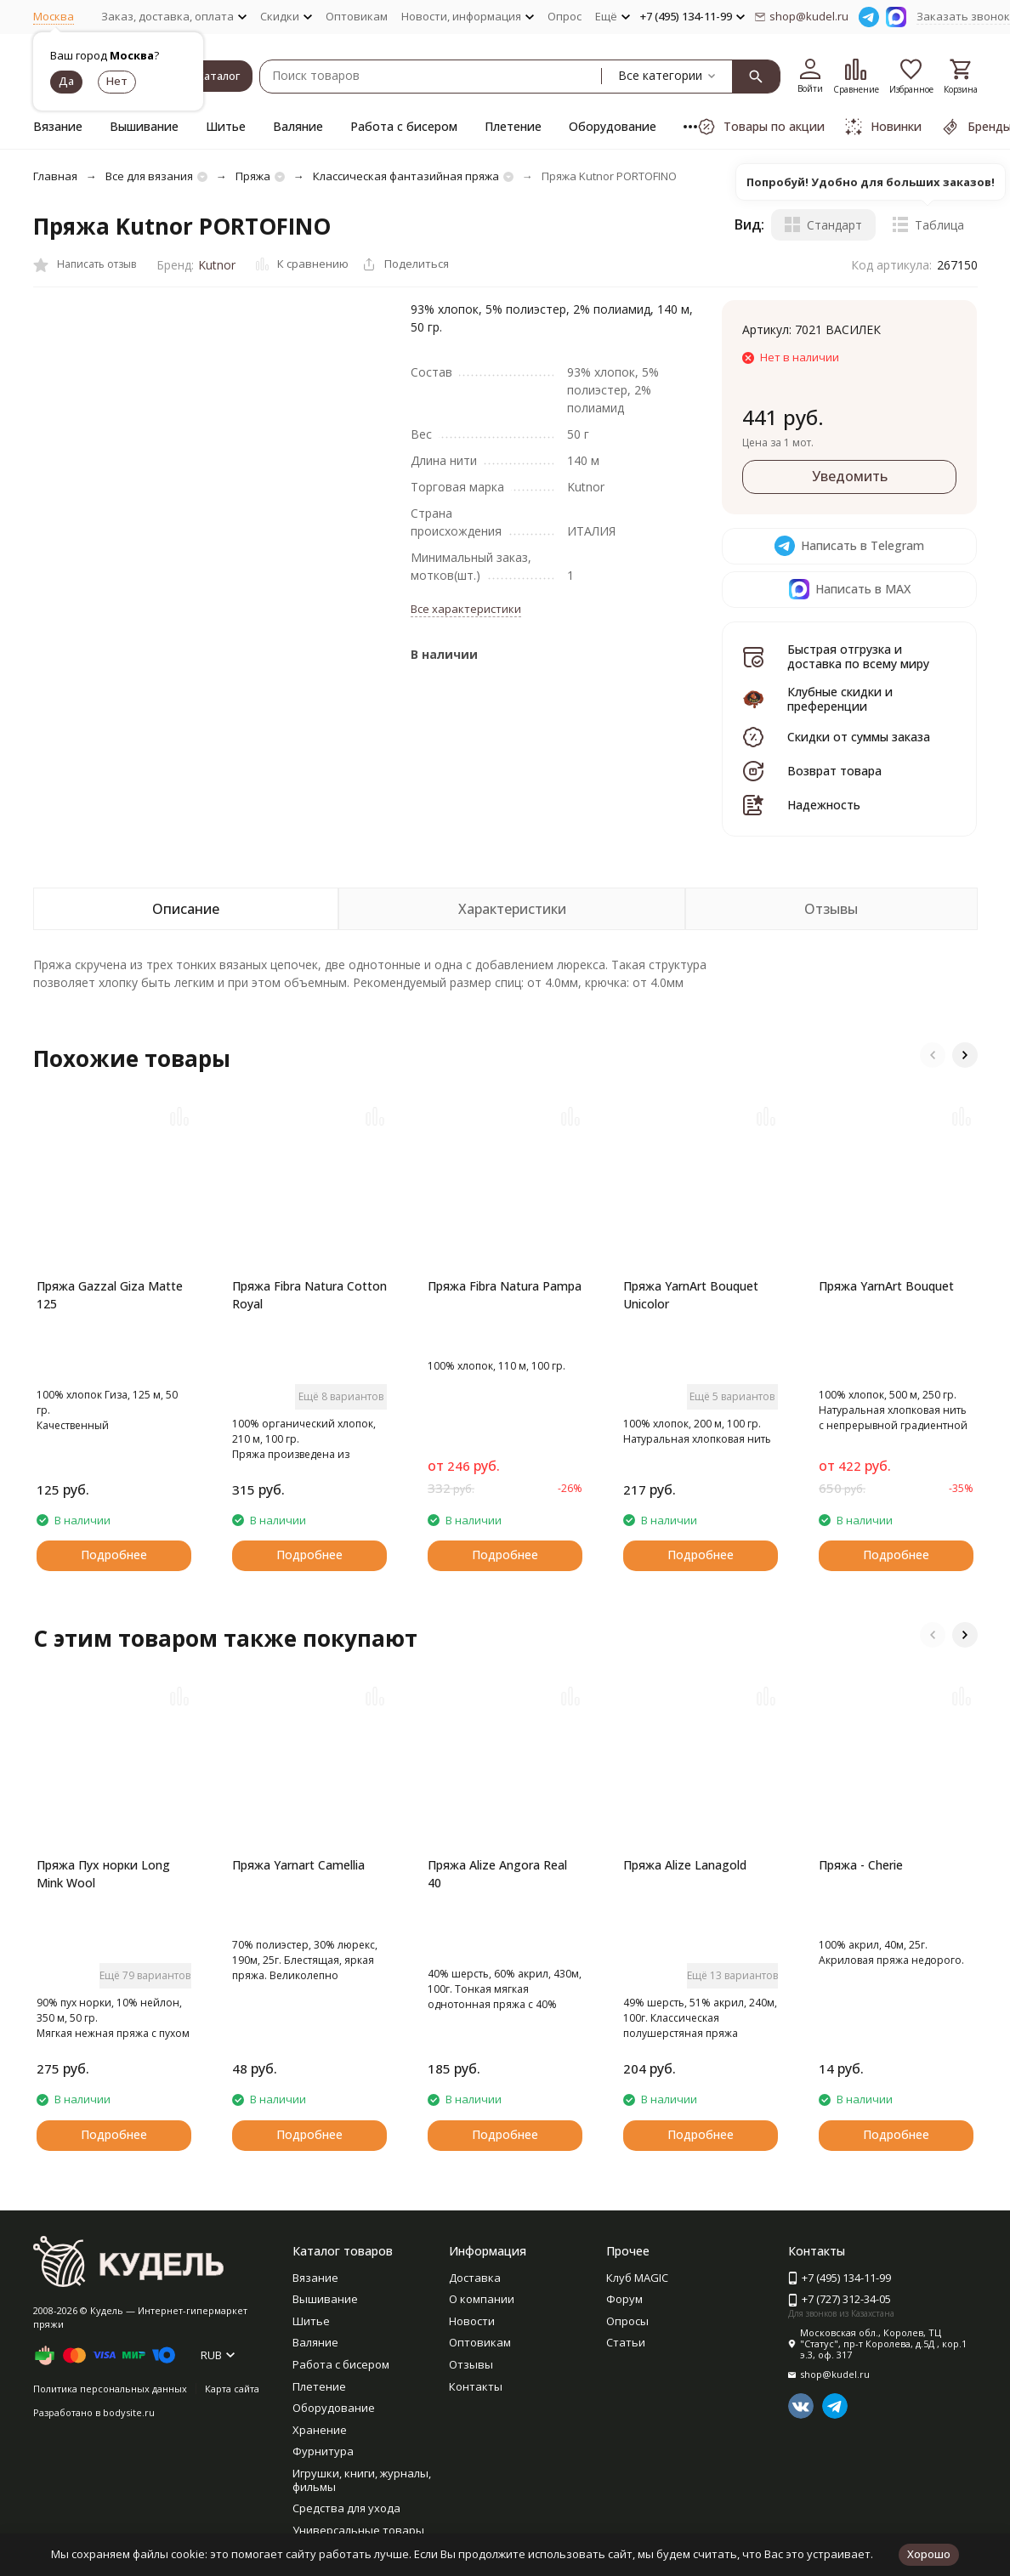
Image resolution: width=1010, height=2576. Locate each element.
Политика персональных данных (110, 2388)
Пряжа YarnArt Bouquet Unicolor (690, 1295)
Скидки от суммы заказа (858, 737)
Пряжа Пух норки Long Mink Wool (103, 1874)
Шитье (226, 126)
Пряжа (252, 176)
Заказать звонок (963, 16)
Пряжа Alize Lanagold (684, 1865)
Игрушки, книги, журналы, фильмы (361, 2479)
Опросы (627, 2321)
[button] (932, 1055)
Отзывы (471, 2364)
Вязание (57, 126)
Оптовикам (357, 16)
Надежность (823, 805)
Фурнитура (323, 2451)
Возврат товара (834, 771)
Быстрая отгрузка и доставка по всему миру (858, 656)
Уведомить (850, 476)
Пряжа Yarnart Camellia (298, 1865)
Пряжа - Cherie (861, 1865)
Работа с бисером (403, 126)
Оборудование (612, 126)
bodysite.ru (129, 2412)
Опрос (565, 16)
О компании (481, 2298)
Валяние (298, 126)
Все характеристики (466, 608)
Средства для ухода (346, 2508)
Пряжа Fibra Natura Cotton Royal (309, 1295)
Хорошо (928, 2554)
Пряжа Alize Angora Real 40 (497, 1874)
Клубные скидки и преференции (840, 699)
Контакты (475, 2386)
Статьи (625, 2342)
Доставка (475, 2277)
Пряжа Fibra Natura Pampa (505, 1286)
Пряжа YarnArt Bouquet (886, 1286)
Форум (624, 2298)
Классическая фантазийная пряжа (406, 176)
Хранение (319, 2429)
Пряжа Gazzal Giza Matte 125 (110, 1295)
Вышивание (144, 126)
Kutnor (216, 265)
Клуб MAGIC (637, 2277)
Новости (472, 2321)
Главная (55, 176)
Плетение (513, 126)
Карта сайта (232, 2388)
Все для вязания (149, 176)
